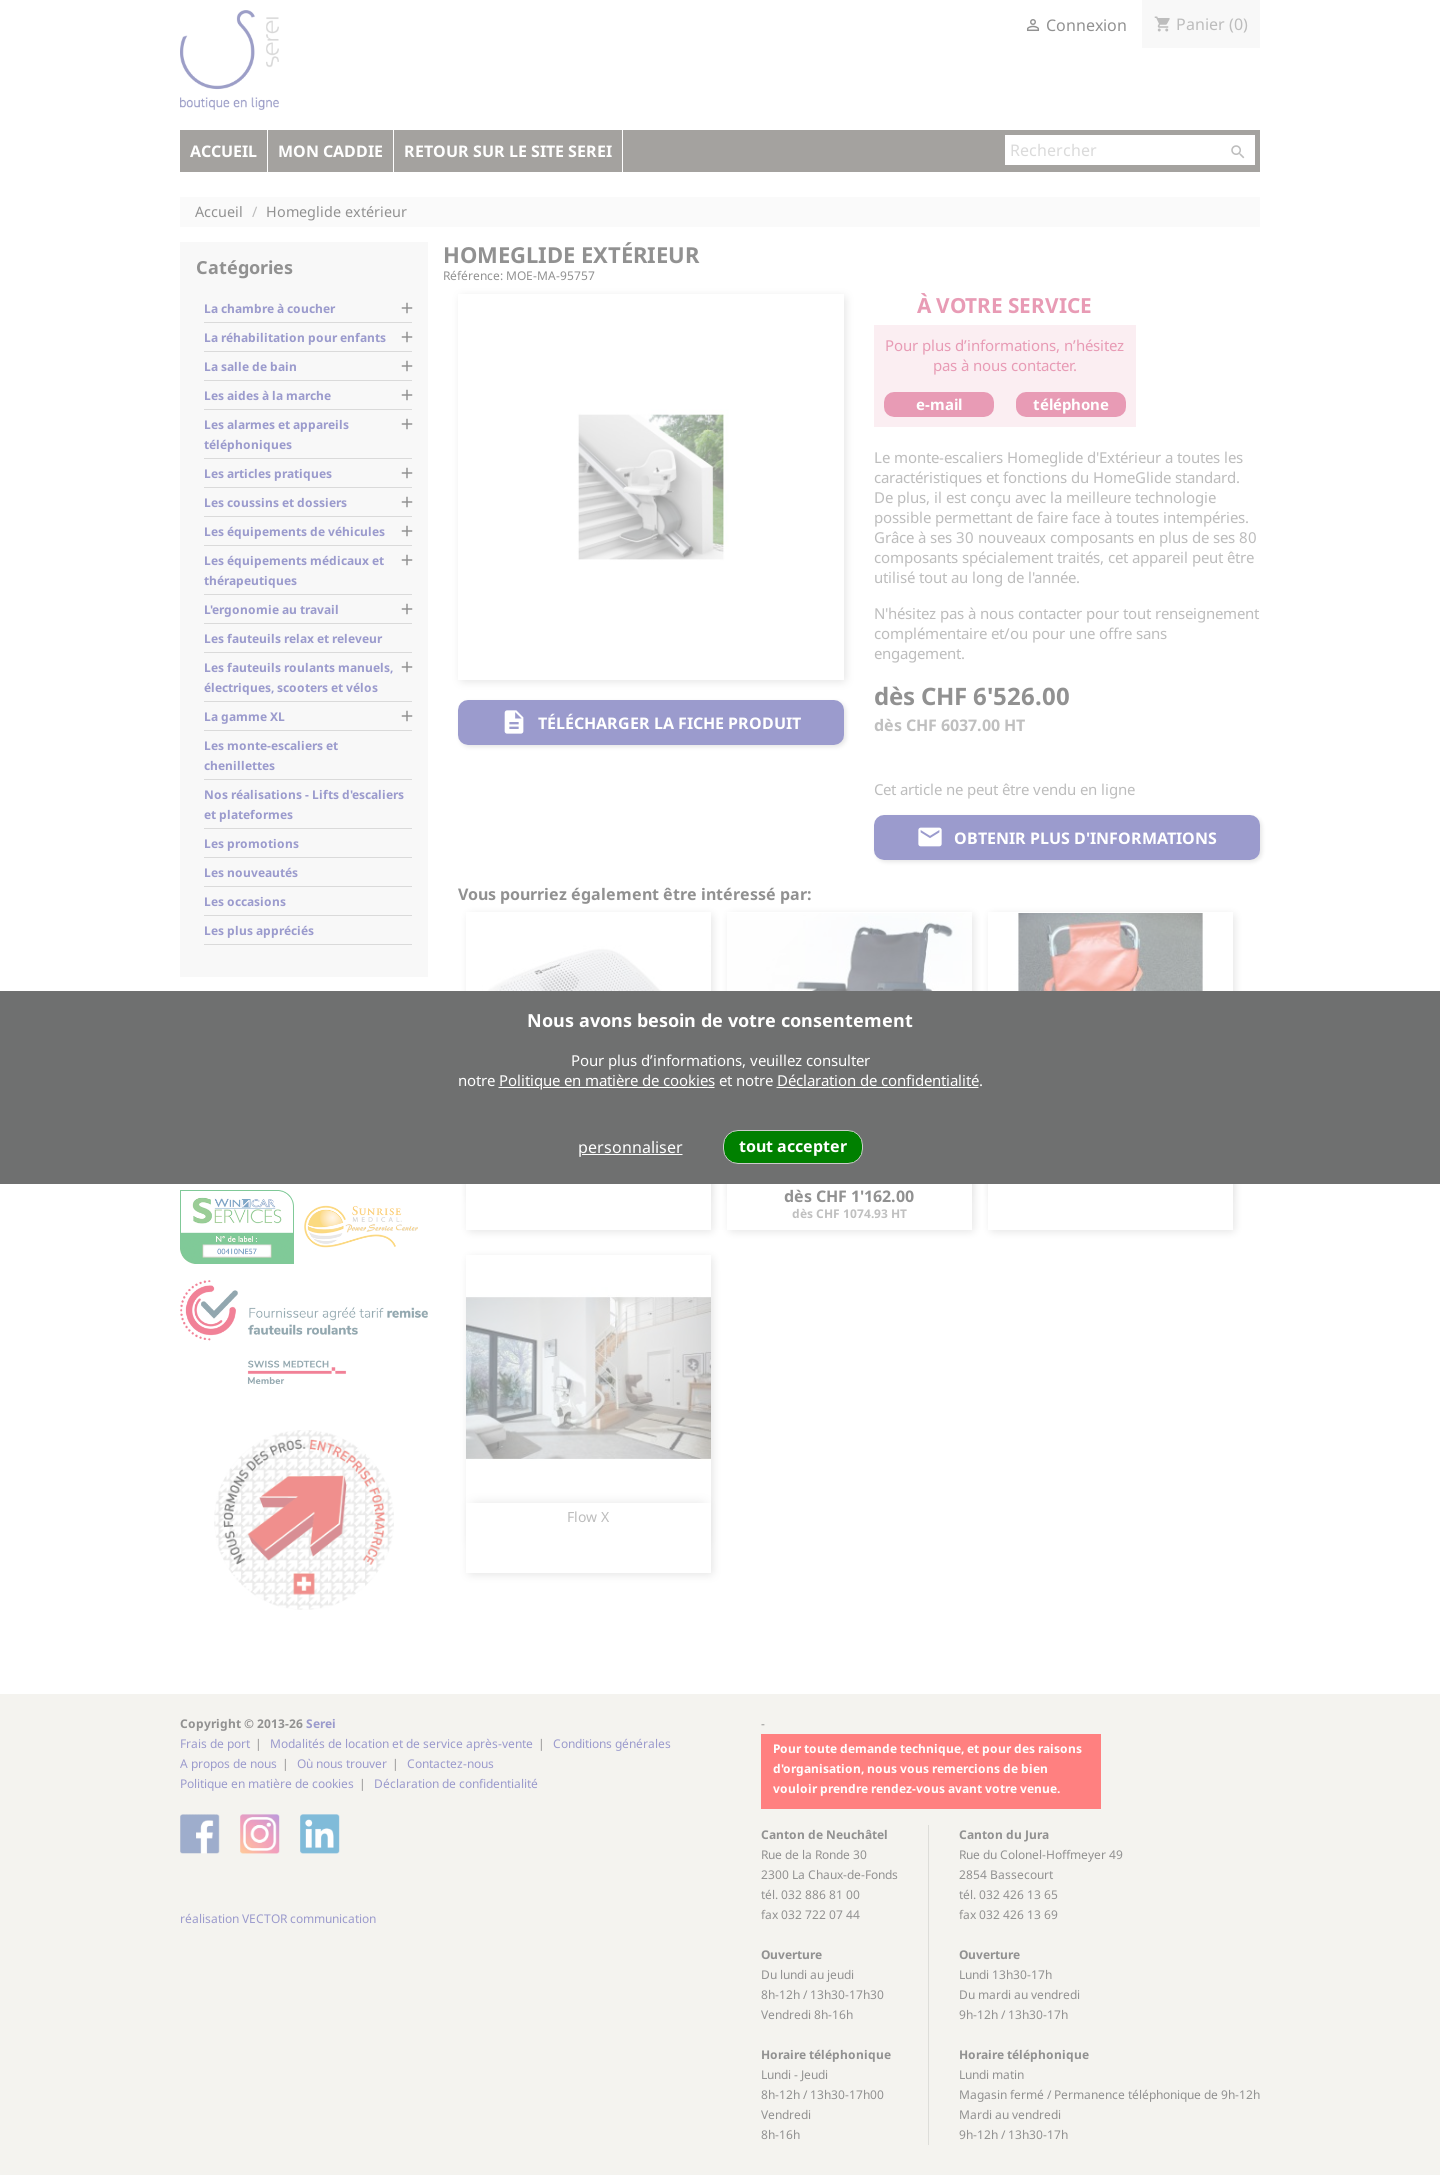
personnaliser (630, 1147)
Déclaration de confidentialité (878, 1080)
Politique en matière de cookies (607, 1080)
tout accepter (793, 1146)
